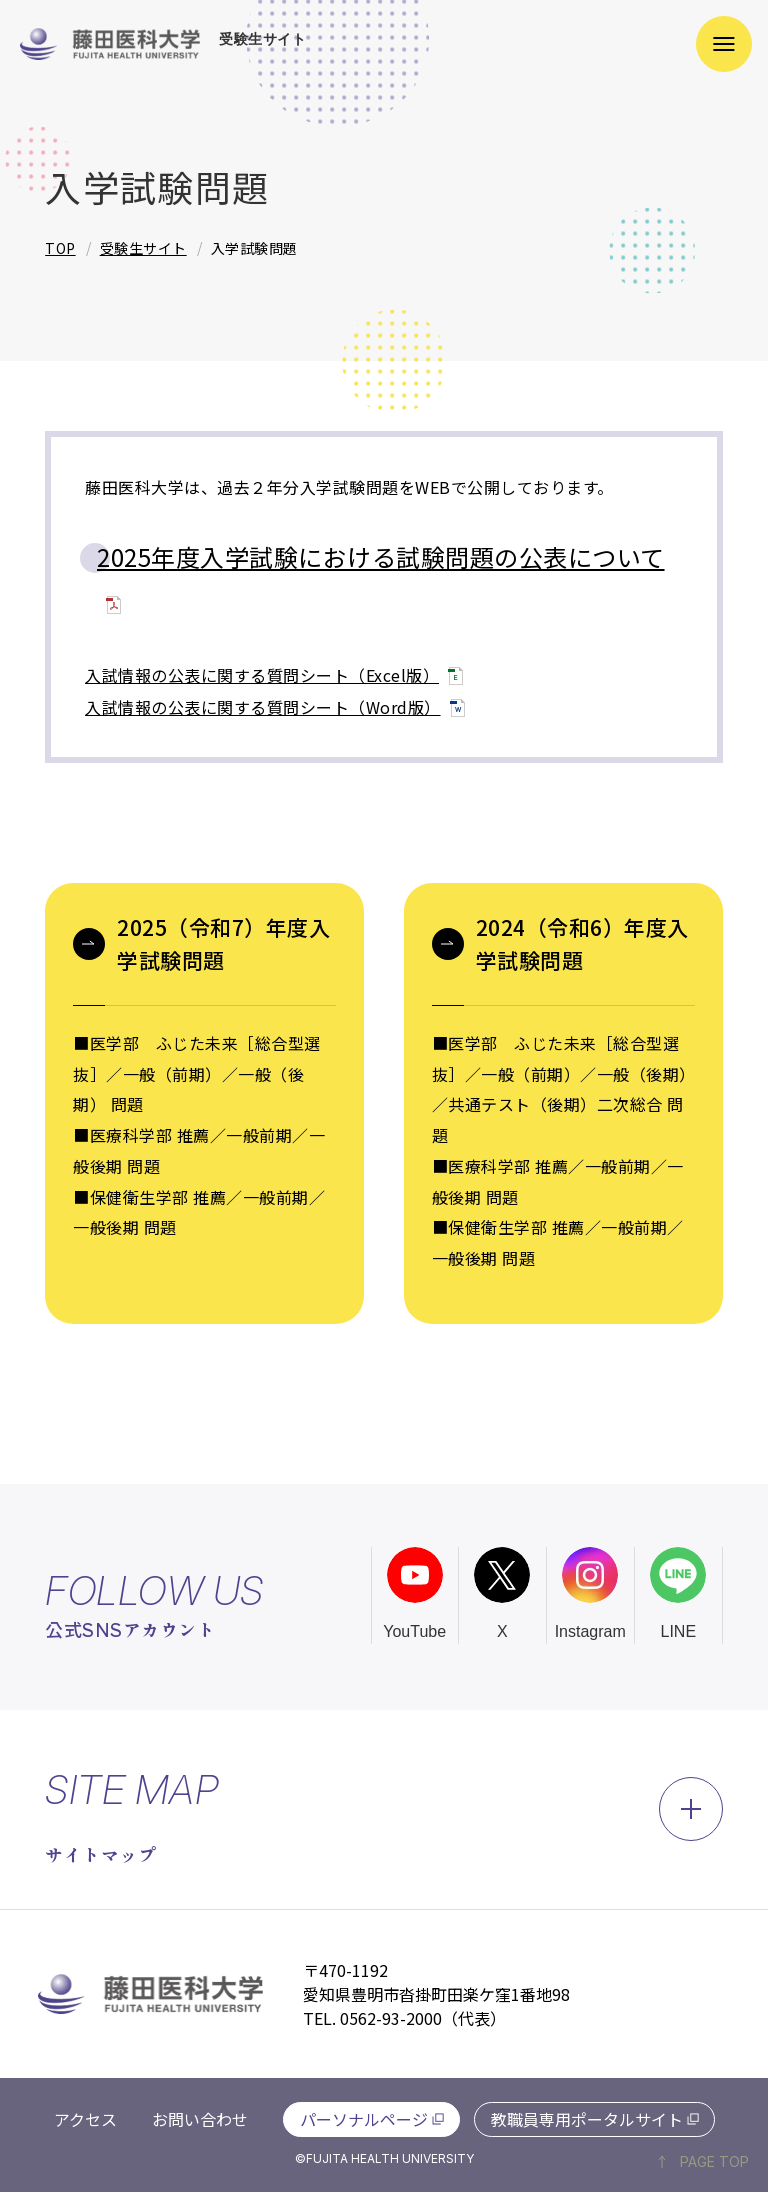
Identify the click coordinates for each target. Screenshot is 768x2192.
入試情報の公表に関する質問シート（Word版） (263, 707)
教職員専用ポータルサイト (587, 2119)
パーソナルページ (364, 2119)
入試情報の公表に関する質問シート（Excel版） (262, 675)
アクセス (85, 2119)
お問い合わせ (200, 2119)
